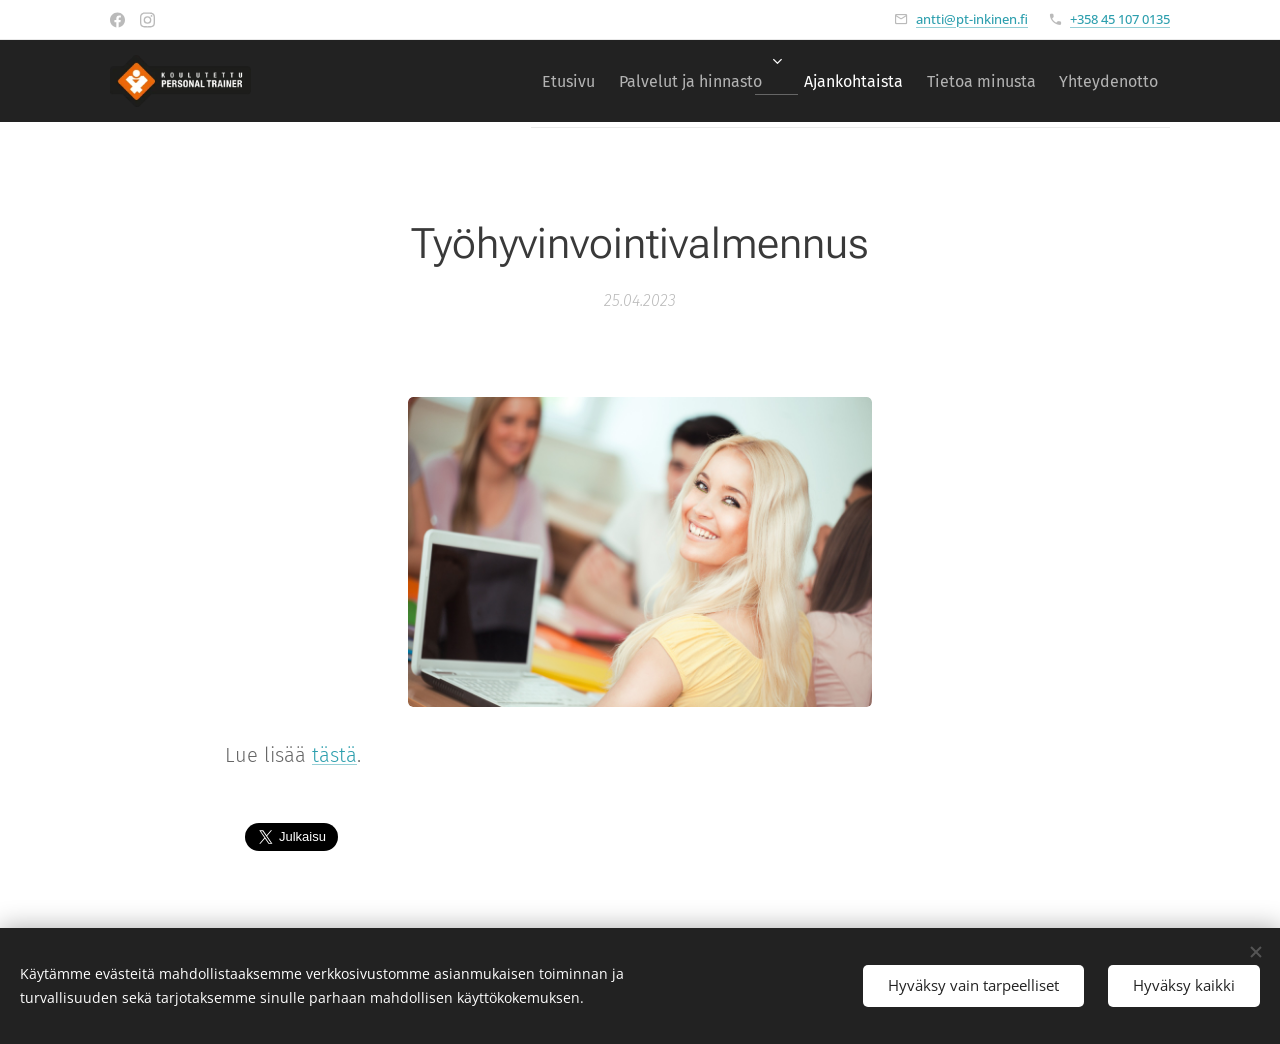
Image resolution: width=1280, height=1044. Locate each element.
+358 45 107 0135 (1120, 19)
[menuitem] (517, 81)
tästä (334, 755)
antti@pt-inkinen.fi (972, 19)
